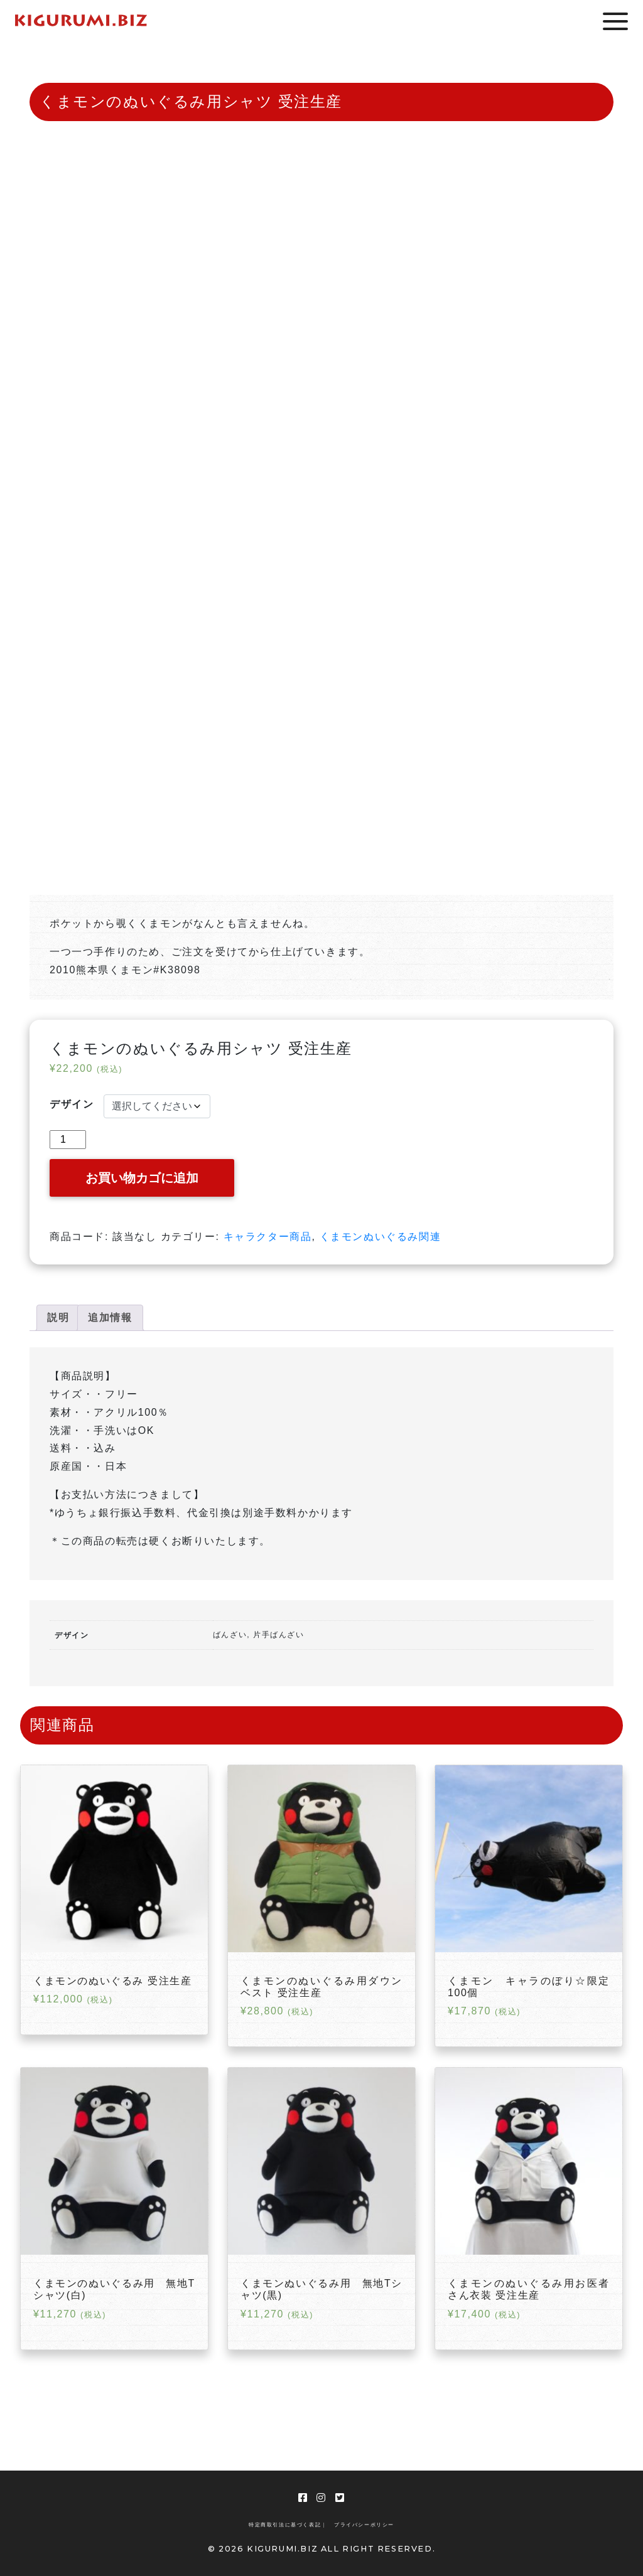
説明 (58, 1317)
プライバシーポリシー (364, 2525)
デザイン (72, 1104)
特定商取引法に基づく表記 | (287, 2525)
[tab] (58, 1318)
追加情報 (110, 1317)
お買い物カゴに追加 (141, 1178)
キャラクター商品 (268, 1236)
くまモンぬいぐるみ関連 (380, 1236)
